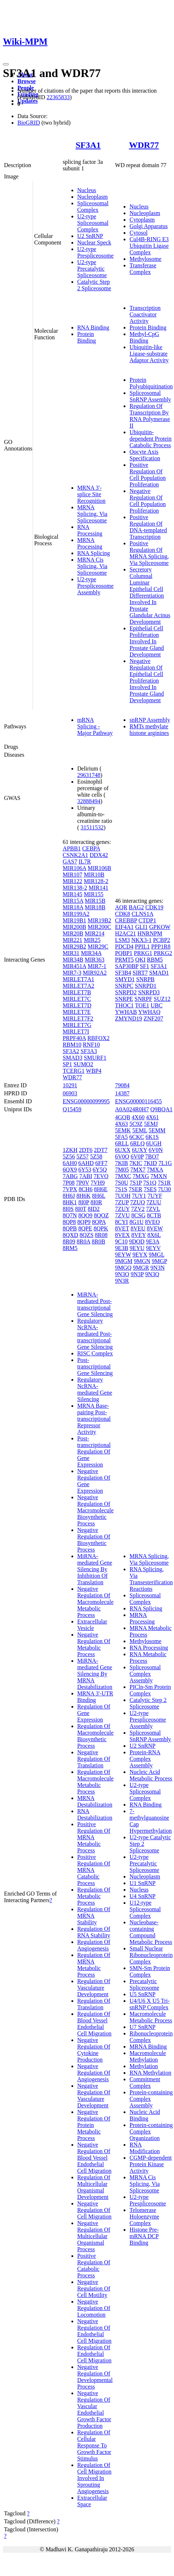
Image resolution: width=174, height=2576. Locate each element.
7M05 (122, 1169)
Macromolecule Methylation (147, 2056)
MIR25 (92, 940)
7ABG (70, 1176)
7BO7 (152, 1156)
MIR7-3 (72, 973)
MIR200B (74, 927)
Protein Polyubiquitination (151, 383)
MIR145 (72, 894)
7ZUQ (137, 1202)
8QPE (85, 1228)
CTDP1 (147, 920)
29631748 (88, 775)
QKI (140, 960)
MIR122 (72, 881)
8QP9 (83, 1222)
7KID (150, 1163)
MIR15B (95, 901)
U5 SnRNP (142, 1994)
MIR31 (71, 953)
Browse (26, 81)
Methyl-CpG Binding (144, 337)
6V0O (122, 1156)
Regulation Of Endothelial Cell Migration (94, 2353)
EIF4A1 (124, 927)
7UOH (122, 1196)
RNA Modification (144, 2148)
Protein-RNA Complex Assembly (144, 1758)
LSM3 (122, 940)
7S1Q (149, 1183)
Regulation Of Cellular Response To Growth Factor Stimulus (94, 2445)
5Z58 (96, 1156)
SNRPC (124, 986)
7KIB (121, 1163)
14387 (122, 1093)
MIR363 (94, 960)
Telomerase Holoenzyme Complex (144, 2216)
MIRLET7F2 (78, 1018)
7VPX (70, 1189)
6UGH (154, 1143)
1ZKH (70, 1150)
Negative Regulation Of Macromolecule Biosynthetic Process (95, 1510)
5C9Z (135, 1124)
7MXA (155, 1169)
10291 (70, 1085)
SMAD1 (159, 973)
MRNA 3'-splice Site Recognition (91, 494)
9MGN (142, 1261)
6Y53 (84, 1169)
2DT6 (85, 1150)
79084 (122, 1085)
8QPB (70, 1228)
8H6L (98, 1196)
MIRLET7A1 (78, 979)
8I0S (68, 1209)
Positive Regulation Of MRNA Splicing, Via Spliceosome (149, 553)
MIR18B (95, 907)
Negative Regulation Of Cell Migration (94, 2210)
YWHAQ (149, 1012)
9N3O (122, 1274)
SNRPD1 (146, 986)
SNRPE (124, 999)
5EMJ (151, 1124)
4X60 (138, 1117)
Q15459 (72, 1109)
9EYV (153, 1248)
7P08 (69, 1183)
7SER (135, 1189)
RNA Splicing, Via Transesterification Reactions (151, 1579)
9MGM (123, 1261)
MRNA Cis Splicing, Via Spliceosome (92, 566)
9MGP (159, 1261)
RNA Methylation (150, 2073)
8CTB (154, 1215)
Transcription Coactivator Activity (145, 314)
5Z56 (69, 1156)
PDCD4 (124, 946)
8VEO (152, 1222)
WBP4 (94, 1071)
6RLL (122, 1143)
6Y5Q (100, 1169)
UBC (156, 1005)
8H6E (100, 1189)
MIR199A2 (76, 914)
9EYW (123, 1254)
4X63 (121, 1124)
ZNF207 (153, 1018)
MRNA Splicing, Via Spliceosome (92, 513)
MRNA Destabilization (94, 1801)
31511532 (91, 827)
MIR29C (98, 946)
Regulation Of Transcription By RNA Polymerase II (149, 416)
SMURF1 (95, 1058)
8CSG (138, 1215)
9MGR (141, 1268)
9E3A (152, 1241)
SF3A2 (71, 1051)
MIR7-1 (97, 966)
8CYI (121, 1222)
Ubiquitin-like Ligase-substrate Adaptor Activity (149, 353)
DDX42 (99, 855)
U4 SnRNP (142, 1896)
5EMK (123, 1130)
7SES (150, 1189)
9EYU (137, 1248)
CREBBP (126, 920)
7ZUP (122, 1202)
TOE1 (142, 1005)
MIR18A (73, 907)
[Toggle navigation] (6, 64)
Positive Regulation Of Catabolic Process (93, 2265)
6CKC (136, 1137)
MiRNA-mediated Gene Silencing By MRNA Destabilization (94, 1674)
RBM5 (155, 960)
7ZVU (122, 1215)
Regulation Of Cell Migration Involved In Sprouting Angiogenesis (94, 2478)
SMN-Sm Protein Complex (149, 1971)
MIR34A (91, 953)
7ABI (85, 1176)
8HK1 (70, 1202)
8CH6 (85, 1189)
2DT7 (100, 1150)
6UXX (122, 1150)
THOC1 (124, 1005)
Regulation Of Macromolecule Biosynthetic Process (95, 1736)
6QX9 (70, 1169)
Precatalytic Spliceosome (144, 1984)
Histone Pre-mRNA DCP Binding (143, 2236)
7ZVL (153, 1209)
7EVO (101, 1176)
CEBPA (91, 848)
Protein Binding (86, 337)
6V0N (156, 1150)
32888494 (88, 801)
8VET (122, 1228)
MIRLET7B (77, 992)
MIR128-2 (96, 881)
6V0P (137, 1156)
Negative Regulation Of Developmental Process (95, 2377)
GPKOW (159, 927)
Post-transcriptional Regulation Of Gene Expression (94, 1451)
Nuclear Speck (94, 242)
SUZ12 (162, 999)
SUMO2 (83, 1064)
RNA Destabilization (94, 1814)
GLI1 (141, 927)
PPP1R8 (160, 946)
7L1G (165, 1163)
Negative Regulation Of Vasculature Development (93, 2095)
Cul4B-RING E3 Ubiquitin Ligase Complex (149, 245)
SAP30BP (126, 966)
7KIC (135, 1163)
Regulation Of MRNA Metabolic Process (93, 1965)
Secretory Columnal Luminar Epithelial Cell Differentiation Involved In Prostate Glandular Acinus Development (149, 595)
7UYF (155, 1196)
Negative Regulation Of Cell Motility (93, 2288)
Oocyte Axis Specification (144, 455)
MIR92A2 (95, 973)
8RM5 (70, 1248)
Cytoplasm (141, 220)
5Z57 (82, 1156)
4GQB (122, 1117)
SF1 (144, 966)
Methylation (143, 2066)
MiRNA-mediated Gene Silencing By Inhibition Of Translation (94, 1569)
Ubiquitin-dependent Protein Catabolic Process (150, 438)
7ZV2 (138, 1209)
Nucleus (86, 190)
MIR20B (73, 933)
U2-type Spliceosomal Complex (92, 222)
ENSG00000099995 (86, 1101)
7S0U (121, 1183)
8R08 (101, 1235)
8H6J (69, 1196)
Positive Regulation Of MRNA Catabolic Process (93, 1870)
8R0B (98, 1241)
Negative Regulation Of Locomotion (93, 2308)
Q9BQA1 (161, 1109)
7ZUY (122, 1209)
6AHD (86, 1163)
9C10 (121, 1241)
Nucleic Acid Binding (144, 2115)
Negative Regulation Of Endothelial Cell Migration (94, 2331)
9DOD (137, 1241)
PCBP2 (161, 940)
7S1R (164, 1183)
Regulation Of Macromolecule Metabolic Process (95, 1782)
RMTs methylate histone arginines (149, 729)
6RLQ (137, 1143)
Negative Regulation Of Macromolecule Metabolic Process (95, 1602)
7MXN (158, 1176)
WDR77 (144, 145)
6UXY (139, 1150)
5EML (139, 1130)
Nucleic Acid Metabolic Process (150, 1775)
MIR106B (99, 868)
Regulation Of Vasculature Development (93, 1987)
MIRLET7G (77, 1025)
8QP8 (69, 1222)
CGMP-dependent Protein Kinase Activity (150, 2164)
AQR (121, 907)
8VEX (122, 1235)
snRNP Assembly (149, 720)
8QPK (101, 1228)
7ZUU (153, 1202)
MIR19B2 (99, 920)
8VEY (138, 1235)
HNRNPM (149, 933)
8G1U (136, 1222)
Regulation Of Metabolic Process (93, 1896)
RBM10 (72, 1045)
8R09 (69, 1241)
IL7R (85, 861)
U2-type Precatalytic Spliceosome (92, 268)
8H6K (83, 1196)
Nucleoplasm (92, 197)
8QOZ (101, 1215)
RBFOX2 (98, 1038)
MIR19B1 (74, 920)
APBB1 (72, 848)
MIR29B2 (74, 946)
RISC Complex (95, 1353)
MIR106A (74, 868)
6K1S (151, 1137)
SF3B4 (123, 973)
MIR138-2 (75, 888)
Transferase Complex (142, 268)
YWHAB (126, 1012)
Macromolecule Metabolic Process (150, 2017)
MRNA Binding (148, 2046)
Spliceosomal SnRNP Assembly (150, 396)
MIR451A (74, 966)
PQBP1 (123, 953)
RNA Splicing (93, 553)
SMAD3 (72, 1058)
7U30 (164, 1189)
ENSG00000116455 (138, 1101)
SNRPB (145, 979)
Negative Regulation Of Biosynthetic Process (93, 1540)
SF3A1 (87, 145)
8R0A (83, 1241)
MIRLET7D (77, 1005)
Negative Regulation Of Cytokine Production (93, 2050)
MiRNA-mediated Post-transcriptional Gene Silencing (95, 1304)
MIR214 (94, 933)
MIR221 (72, 940)
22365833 (58, 97)
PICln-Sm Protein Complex (150, 1690)
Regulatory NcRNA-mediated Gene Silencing (94, 1389)
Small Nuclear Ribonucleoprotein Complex (151, 1955)
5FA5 (121, 1137)
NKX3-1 (141, 940)
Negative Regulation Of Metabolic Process (93, 1644)
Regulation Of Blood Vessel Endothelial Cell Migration (94, 2024)
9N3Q (152, 1274)
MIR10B (94, 875)
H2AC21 (125, 933)
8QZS (87, 1235)
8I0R (96, 1202)
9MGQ (123, 1268)
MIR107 (72, 875)
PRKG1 (143, 953)
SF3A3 (88, 1051)
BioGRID (28, 123)
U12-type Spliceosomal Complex (145, 1909)
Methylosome (145, 259)
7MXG (141, 1176)
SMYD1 (124, 979)
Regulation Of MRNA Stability (93, 1915)
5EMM (157, 1130)
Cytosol (138, 233)
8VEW (155, 1228)
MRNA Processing (89, 543)
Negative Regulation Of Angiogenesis (93, 2072)
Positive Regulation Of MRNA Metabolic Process (93, 1837)
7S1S (121, 1189)
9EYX (139, 1254)
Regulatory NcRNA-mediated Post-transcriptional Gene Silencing (95, 1334)
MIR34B (73, 960)
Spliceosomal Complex (92, 206)
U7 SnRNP (142, 2027)
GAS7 (70, 861)
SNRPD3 (149, 992)
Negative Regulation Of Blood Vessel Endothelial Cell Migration (94, 2158)
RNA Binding (93, 327)
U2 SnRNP (90, 236)
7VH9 (98, 1183)
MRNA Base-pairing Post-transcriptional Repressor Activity (94, 1419)
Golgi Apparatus (148, 226)
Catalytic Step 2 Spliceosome (94, 285)
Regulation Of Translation (93, 2004)
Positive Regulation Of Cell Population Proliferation (147, 475)
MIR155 (93, 894)
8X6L (154, 1235)
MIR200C (99, 927)
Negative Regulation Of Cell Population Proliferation (147, 501)
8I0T (80, 1209)
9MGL (156, 1254)
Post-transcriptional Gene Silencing (95, 1366)
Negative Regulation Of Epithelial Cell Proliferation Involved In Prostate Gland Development (146, 680)
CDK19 (154, 907)
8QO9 (85, 1215)
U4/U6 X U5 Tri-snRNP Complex (149, 2004)
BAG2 (136, 907)
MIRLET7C (77, 999)
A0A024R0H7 (132, 1109)
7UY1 (139, 1196)
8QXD (70, 1235)
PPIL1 (142, 946)
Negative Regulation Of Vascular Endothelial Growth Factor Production (94, 2409)
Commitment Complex (144, 2082)
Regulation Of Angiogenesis (93, 1945)
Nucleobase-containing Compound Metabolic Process (150, 1932)
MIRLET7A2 (78, 986)
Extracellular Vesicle (92, 1624)
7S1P (136, 1183)
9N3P (137, 1274)
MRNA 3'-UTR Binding (95, 1696)
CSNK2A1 (75, 855)
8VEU (137, 1228)
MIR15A (73, 901)
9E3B (121, 1248)
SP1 (67, 1064)
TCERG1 (73, 1071)
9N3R (122, 1281)
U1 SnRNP (142, 1883)
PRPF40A (74, 1038)
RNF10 (91, 1045)
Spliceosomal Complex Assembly (145, 1673)
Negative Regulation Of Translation (93, 1758)
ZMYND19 (128, 1018)
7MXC (123, 1176)
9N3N (157, 1268)
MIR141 (98, 888)
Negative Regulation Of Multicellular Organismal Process (93, 2236)
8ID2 (94, 1209)
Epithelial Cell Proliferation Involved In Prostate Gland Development (146, 641)
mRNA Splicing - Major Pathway (95, 726)
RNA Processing (89, 530)
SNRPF (143, 999)
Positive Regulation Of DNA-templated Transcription (148, 527)
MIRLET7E (77, 1012)
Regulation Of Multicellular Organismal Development (93, 2187)
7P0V (82, 1183)
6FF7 (101, 1163)
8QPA (99, 1222)
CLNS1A (142, 914)
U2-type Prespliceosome (95, 252)
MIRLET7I (76, 1031)
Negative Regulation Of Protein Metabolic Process (93, 2125)
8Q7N (70, 1215)
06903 (70, 1093)
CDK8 (122, 914)
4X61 (152, 1117)
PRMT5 (124, 960)
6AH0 (70, 1163)
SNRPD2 (126, 992)
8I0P (83, 1202)
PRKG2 (163, 953)
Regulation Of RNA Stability (93, 1932)
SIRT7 (140, 973)
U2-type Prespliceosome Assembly (95, 585)
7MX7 (138, 1169)
